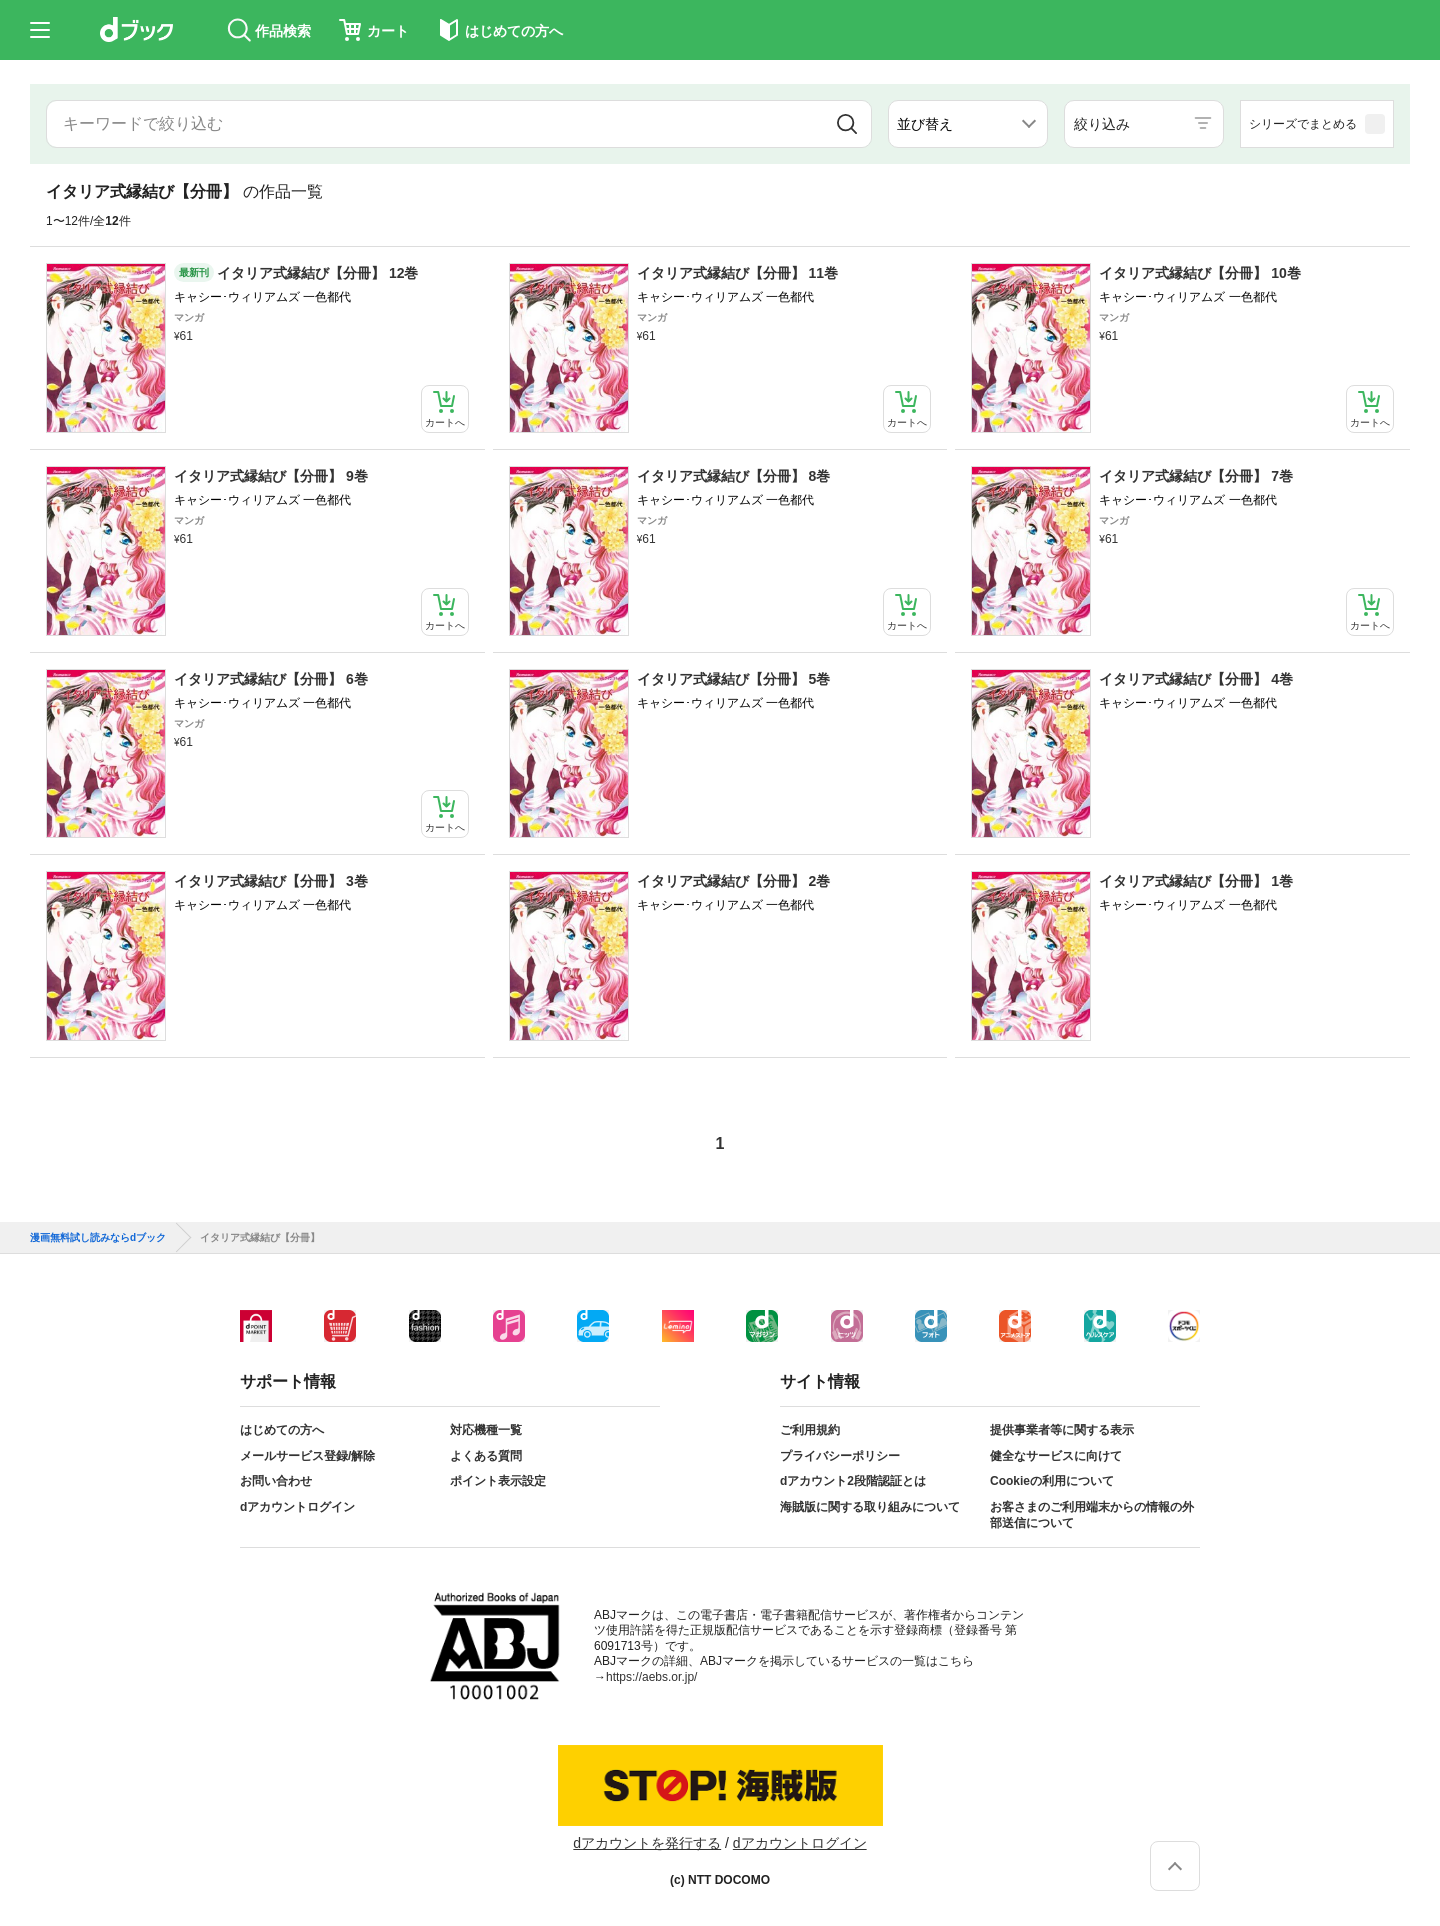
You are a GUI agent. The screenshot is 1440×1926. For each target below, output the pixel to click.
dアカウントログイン (297, 1507)
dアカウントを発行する (647, 1843)
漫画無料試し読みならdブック (98, 1238)
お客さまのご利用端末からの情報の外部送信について (1092, 1515)
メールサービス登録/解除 (307, 1456)
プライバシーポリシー (840, 1456)
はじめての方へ (282, 1430)
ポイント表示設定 (498, 1481)
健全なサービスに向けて (1056, 1456)
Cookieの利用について (1052, 1481)
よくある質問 (486, 1456)
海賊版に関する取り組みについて (870, 1507)
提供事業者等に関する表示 (1062, 1430)
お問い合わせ (276, 1481)
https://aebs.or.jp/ (651, 1677)
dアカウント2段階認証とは (853, 1481)
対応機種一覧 (486, 1430)
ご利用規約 (810, 1430)
